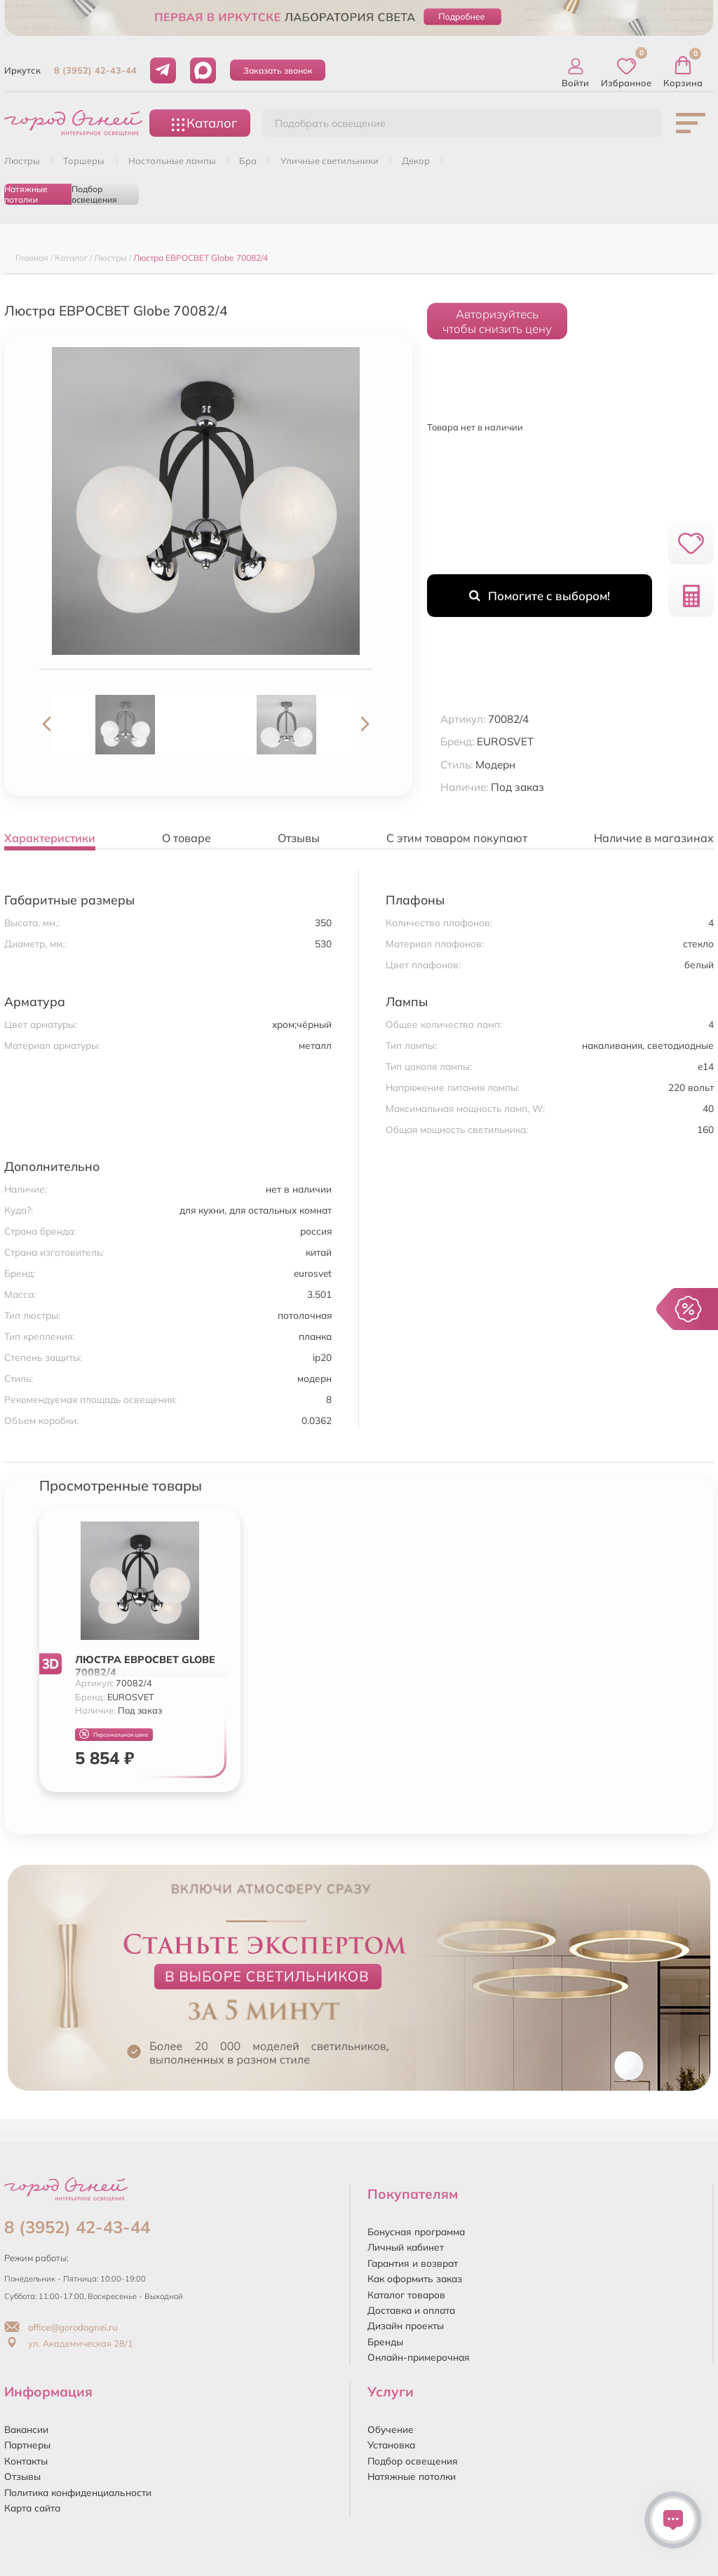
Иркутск (22, 70)
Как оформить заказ (414, 2278)
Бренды (385, 2341)
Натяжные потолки (26, 194)
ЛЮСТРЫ (22, 160)
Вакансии (26, 2429)
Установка (391, 2444)
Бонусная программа (416, 2231)
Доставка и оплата (411, 2310)
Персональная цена (113, 1734)
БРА (248, 160)
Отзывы (22, 2476)
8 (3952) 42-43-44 (95, 70)
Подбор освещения (94, 194)
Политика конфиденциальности (77, 2492)
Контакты (26, 2461)
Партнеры (27, 2444)
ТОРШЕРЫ (83, 160)
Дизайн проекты (405, 2325)
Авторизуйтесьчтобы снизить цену (497, 321)
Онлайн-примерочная (418, 2357)
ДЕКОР (416, 160)
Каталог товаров (406, 2294)
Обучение (390, 2429)
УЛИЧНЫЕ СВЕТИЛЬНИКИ (329, 160)
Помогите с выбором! (539, 595)
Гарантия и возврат (412, 2263)
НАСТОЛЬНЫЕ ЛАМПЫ (172, 160)
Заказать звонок (278, 70)
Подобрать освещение (330, 123)
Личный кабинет (405, 2247)
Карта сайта (32, 2508)
